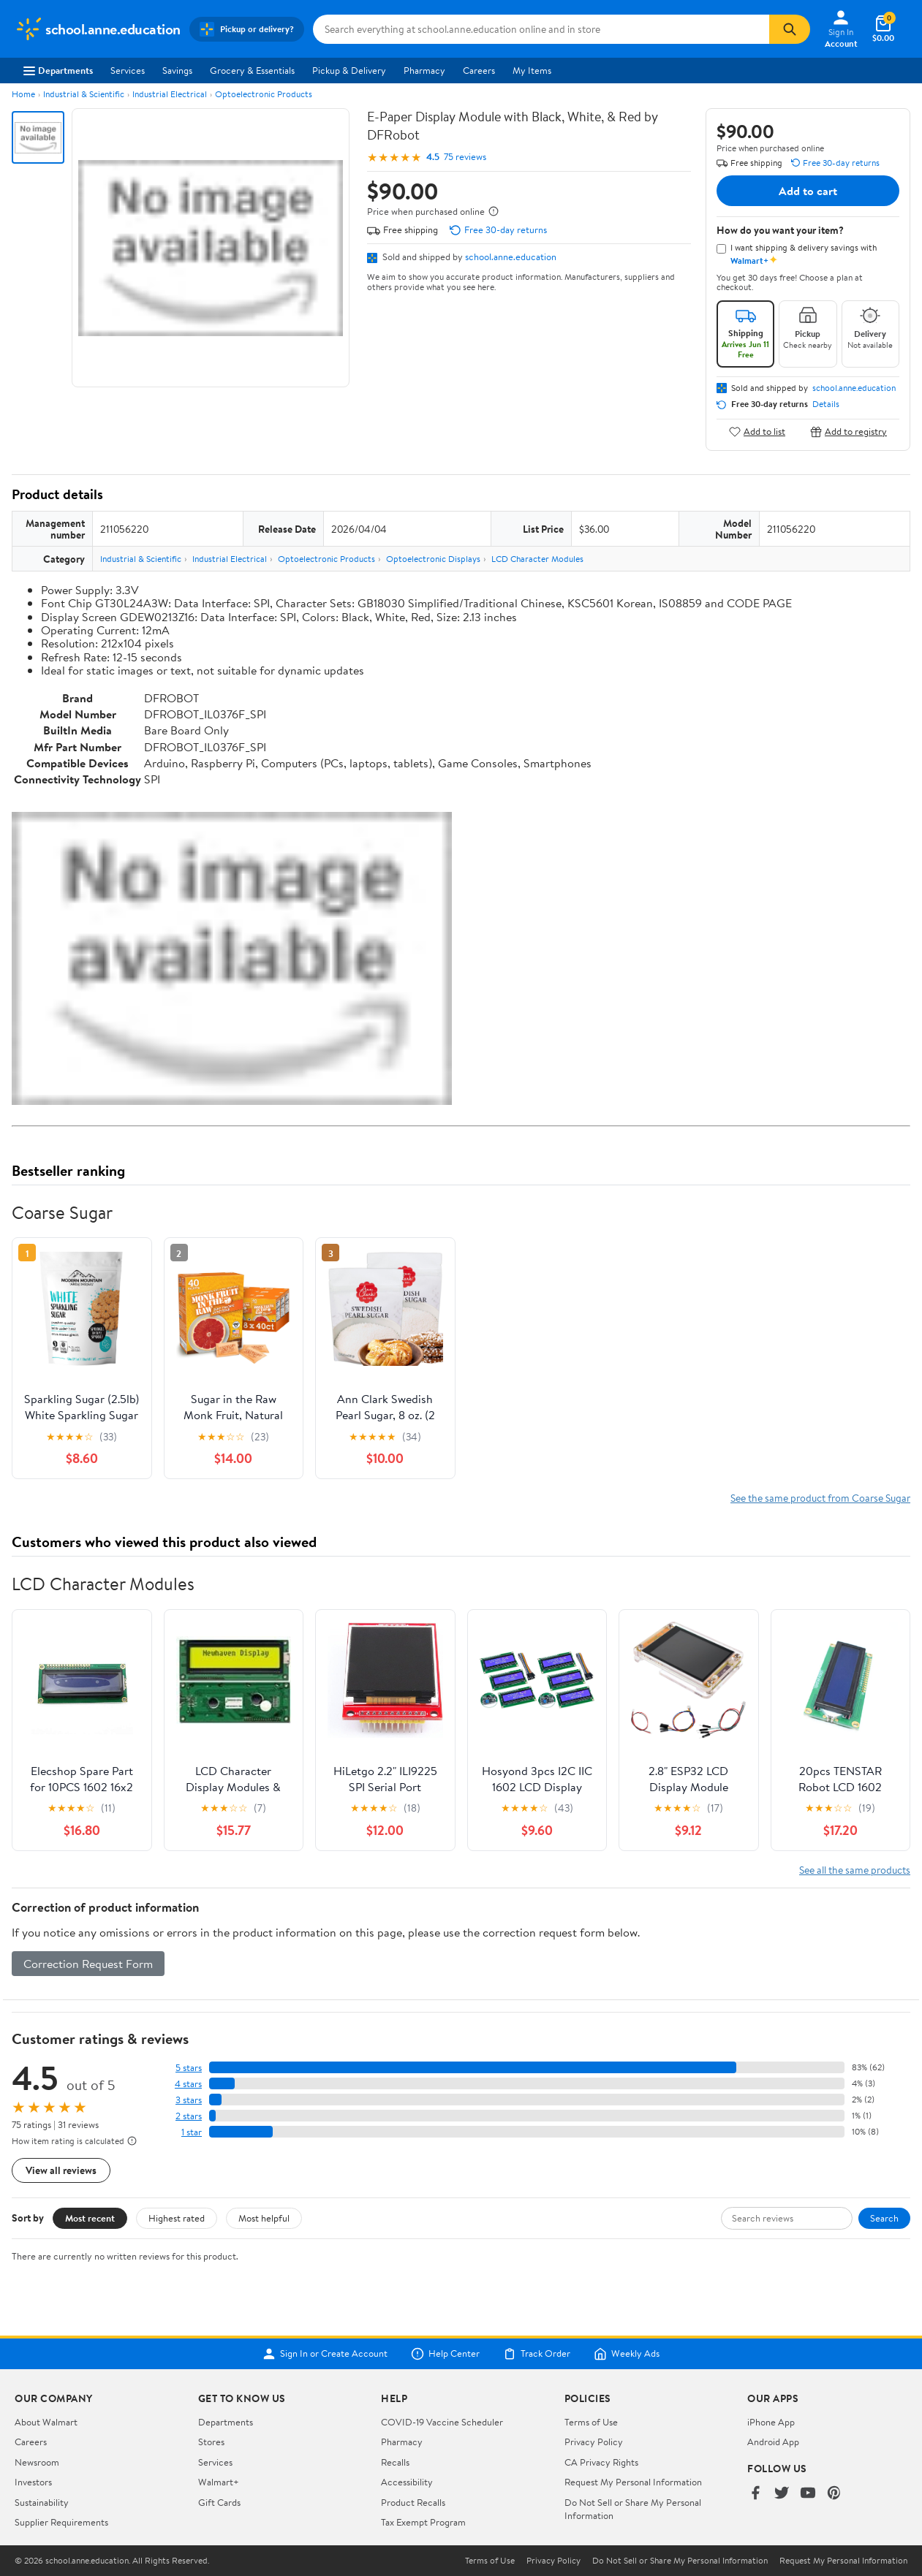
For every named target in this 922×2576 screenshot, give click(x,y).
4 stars (188, 2083)
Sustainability (42, 2502)
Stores (211, 2441)
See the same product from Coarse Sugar (820, 1498)
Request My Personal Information (633, 2481)
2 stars (188, 2115)
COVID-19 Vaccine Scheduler (442, 2421)
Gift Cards (219, 2502)
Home (23, 94)
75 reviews (465, 156)
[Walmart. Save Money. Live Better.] (98, 29)
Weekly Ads (627, 2353)
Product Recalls (413, 2502)
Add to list (757, 431)
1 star (191, 2132)
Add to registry (848, 431)
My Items (532, 70)
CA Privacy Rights (601, 2462)
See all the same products (854, 1870)
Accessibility (407, 2481)
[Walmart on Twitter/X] (782, 2494)
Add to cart (808, 191)
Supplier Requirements (61, 2521)
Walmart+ (218, 2481)
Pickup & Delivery (349, 70)
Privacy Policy (593, 2441)
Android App (773, 2441)
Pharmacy (424, 70)
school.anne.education (510, 256)
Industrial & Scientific (83, 94)
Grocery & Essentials (252, 70)
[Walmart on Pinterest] (834, 2494)
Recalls (395, 2462)
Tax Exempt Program (423, 2521)
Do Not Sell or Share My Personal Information (680, 2561)
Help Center (445, 2353)
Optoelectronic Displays (433, 558)
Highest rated (176, 2217)
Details (825, 404)
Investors (33, 2481)
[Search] (789, 29)
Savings (177, 70)
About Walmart (46, 2421)
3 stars (188, 2099)
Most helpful (264, 2217)
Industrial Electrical (169, 94)
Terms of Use (591, 2421)
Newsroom (37, 2462)
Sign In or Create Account (325, 2353)
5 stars (188, 2067)
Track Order (536, 2353)
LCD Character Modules (537, 558)
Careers (479, 70)
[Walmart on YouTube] (808, 2494)
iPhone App (771, 2421)
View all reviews (61, 2170)
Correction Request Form (88, 1964)
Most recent (90, 2217)
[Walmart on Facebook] (755, 2494)
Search (884, 2217)
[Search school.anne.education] (541, 29)
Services (127, 70)
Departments (58, 70)
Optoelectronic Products (263, 94)
